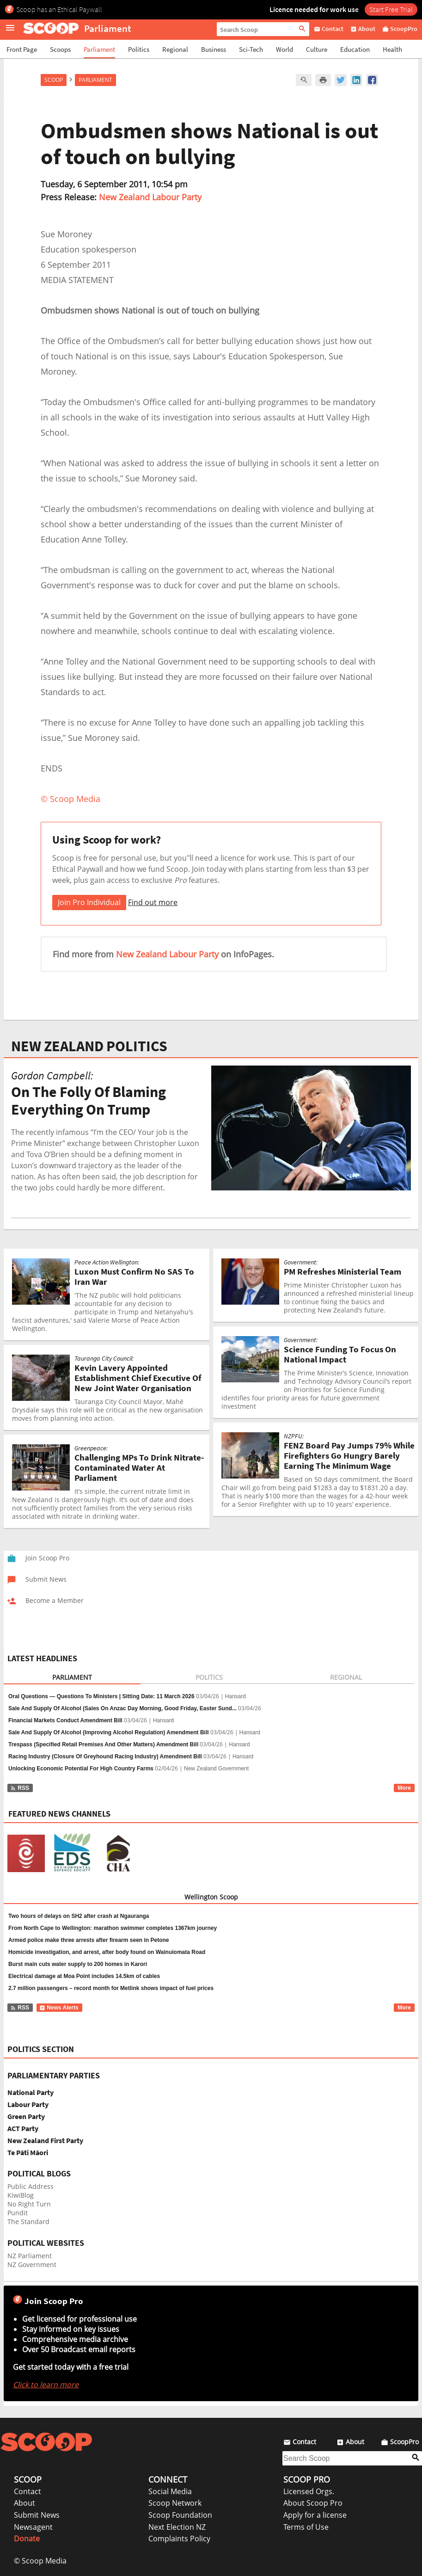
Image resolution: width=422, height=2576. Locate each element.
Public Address (30, 2186)
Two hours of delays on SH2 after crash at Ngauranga (78, 1916)
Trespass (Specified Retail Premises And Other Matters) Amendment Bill (103, 1744)
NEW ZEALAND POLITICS (89, 1046)
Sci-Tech (251, 49)
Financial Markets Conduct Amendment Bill (65, 1720)
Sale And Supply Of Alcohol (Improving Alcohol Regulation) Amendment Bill (108, 1732)
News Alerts (59, 2007)
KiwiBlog (20, 2195)
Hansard (235, 1696)
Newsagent (33, 2527)
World (284, 49)
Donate (27, 2538)
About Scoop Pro (312, 2503)
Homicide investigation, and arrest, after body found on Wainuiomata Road (106, 1952)
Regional (175, 49)
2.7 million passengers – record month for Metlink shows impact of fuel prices (111, 1988)
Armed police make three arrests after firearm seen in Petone (88, 1940)
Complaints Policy (179, 2538)
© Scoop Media (40, 2560)
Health (392, 49)
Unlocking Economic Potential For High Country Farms (80, 1768)
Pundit (17, 2212)
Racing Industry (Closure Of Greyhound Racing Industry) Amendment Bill (105, 1756)
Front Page (21, 49)
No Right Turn (29, 2204)
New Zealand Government (216, 1768)
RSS (19, 1788)
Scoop (53, 80)
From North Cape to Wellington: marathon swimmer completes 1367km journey (112, 1928)
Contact (27, 2491)
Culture (316, 49)
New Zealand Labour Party (150, 197)
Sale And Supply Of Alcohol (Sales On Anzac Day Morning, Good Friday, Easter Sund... (122, 1708)
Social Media (170, 2491)
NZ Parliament (29, 2255)
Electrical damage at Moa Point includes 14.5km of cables (84, 1976)
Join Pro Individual (89, 902)
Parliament (99, 49)
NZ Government (31, 2264)
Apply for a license (315, 2515)
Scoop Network (175, 2503)
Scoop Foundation (180, 2515)
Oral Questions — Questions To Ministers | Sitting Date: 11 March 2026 (101, 1696)
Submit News (37, 2515)
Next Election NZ (177, 2527)
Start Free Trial (391, 9)
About (24, 2503)
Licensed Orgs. (308, 2491)
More (404, 1788)
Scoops (60, 49)
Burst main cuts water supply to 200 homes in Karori (77, 1964)
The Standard (28, 2221)
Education (355, 49)
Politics (138, 49)
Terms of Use (306, 2527)
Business (213, 49)
